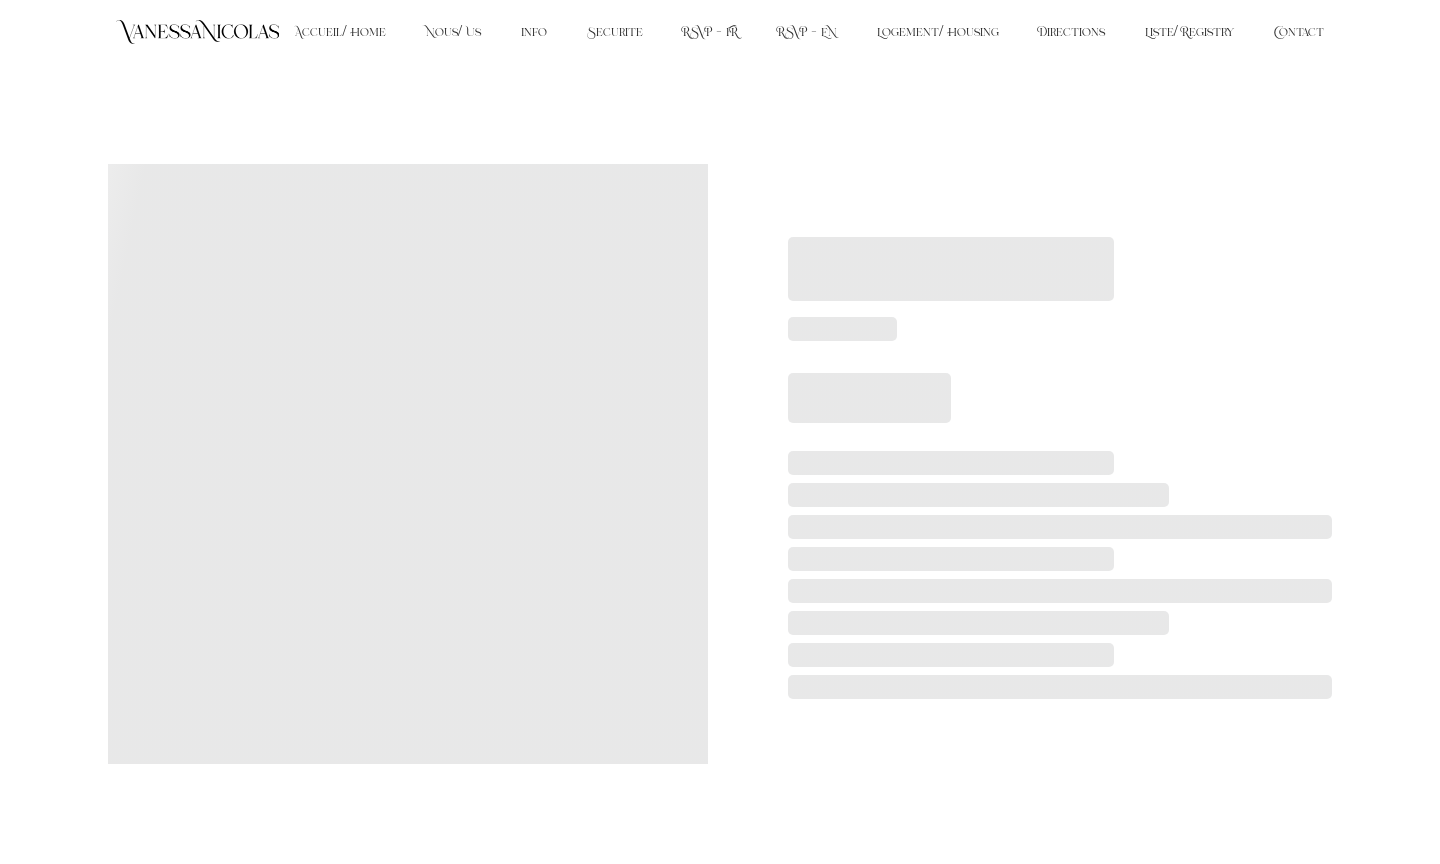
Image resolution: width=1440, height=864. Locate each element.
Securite (615, 32)
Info (534, 32)
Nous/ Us (453, 32)
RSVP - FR (710, 32)
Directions (1072, 32)
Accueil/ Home (340, 32)
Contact (1299, 32)
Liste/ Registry (1189, 32)
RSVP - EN (807, 32)
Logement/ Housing (937, 32)
